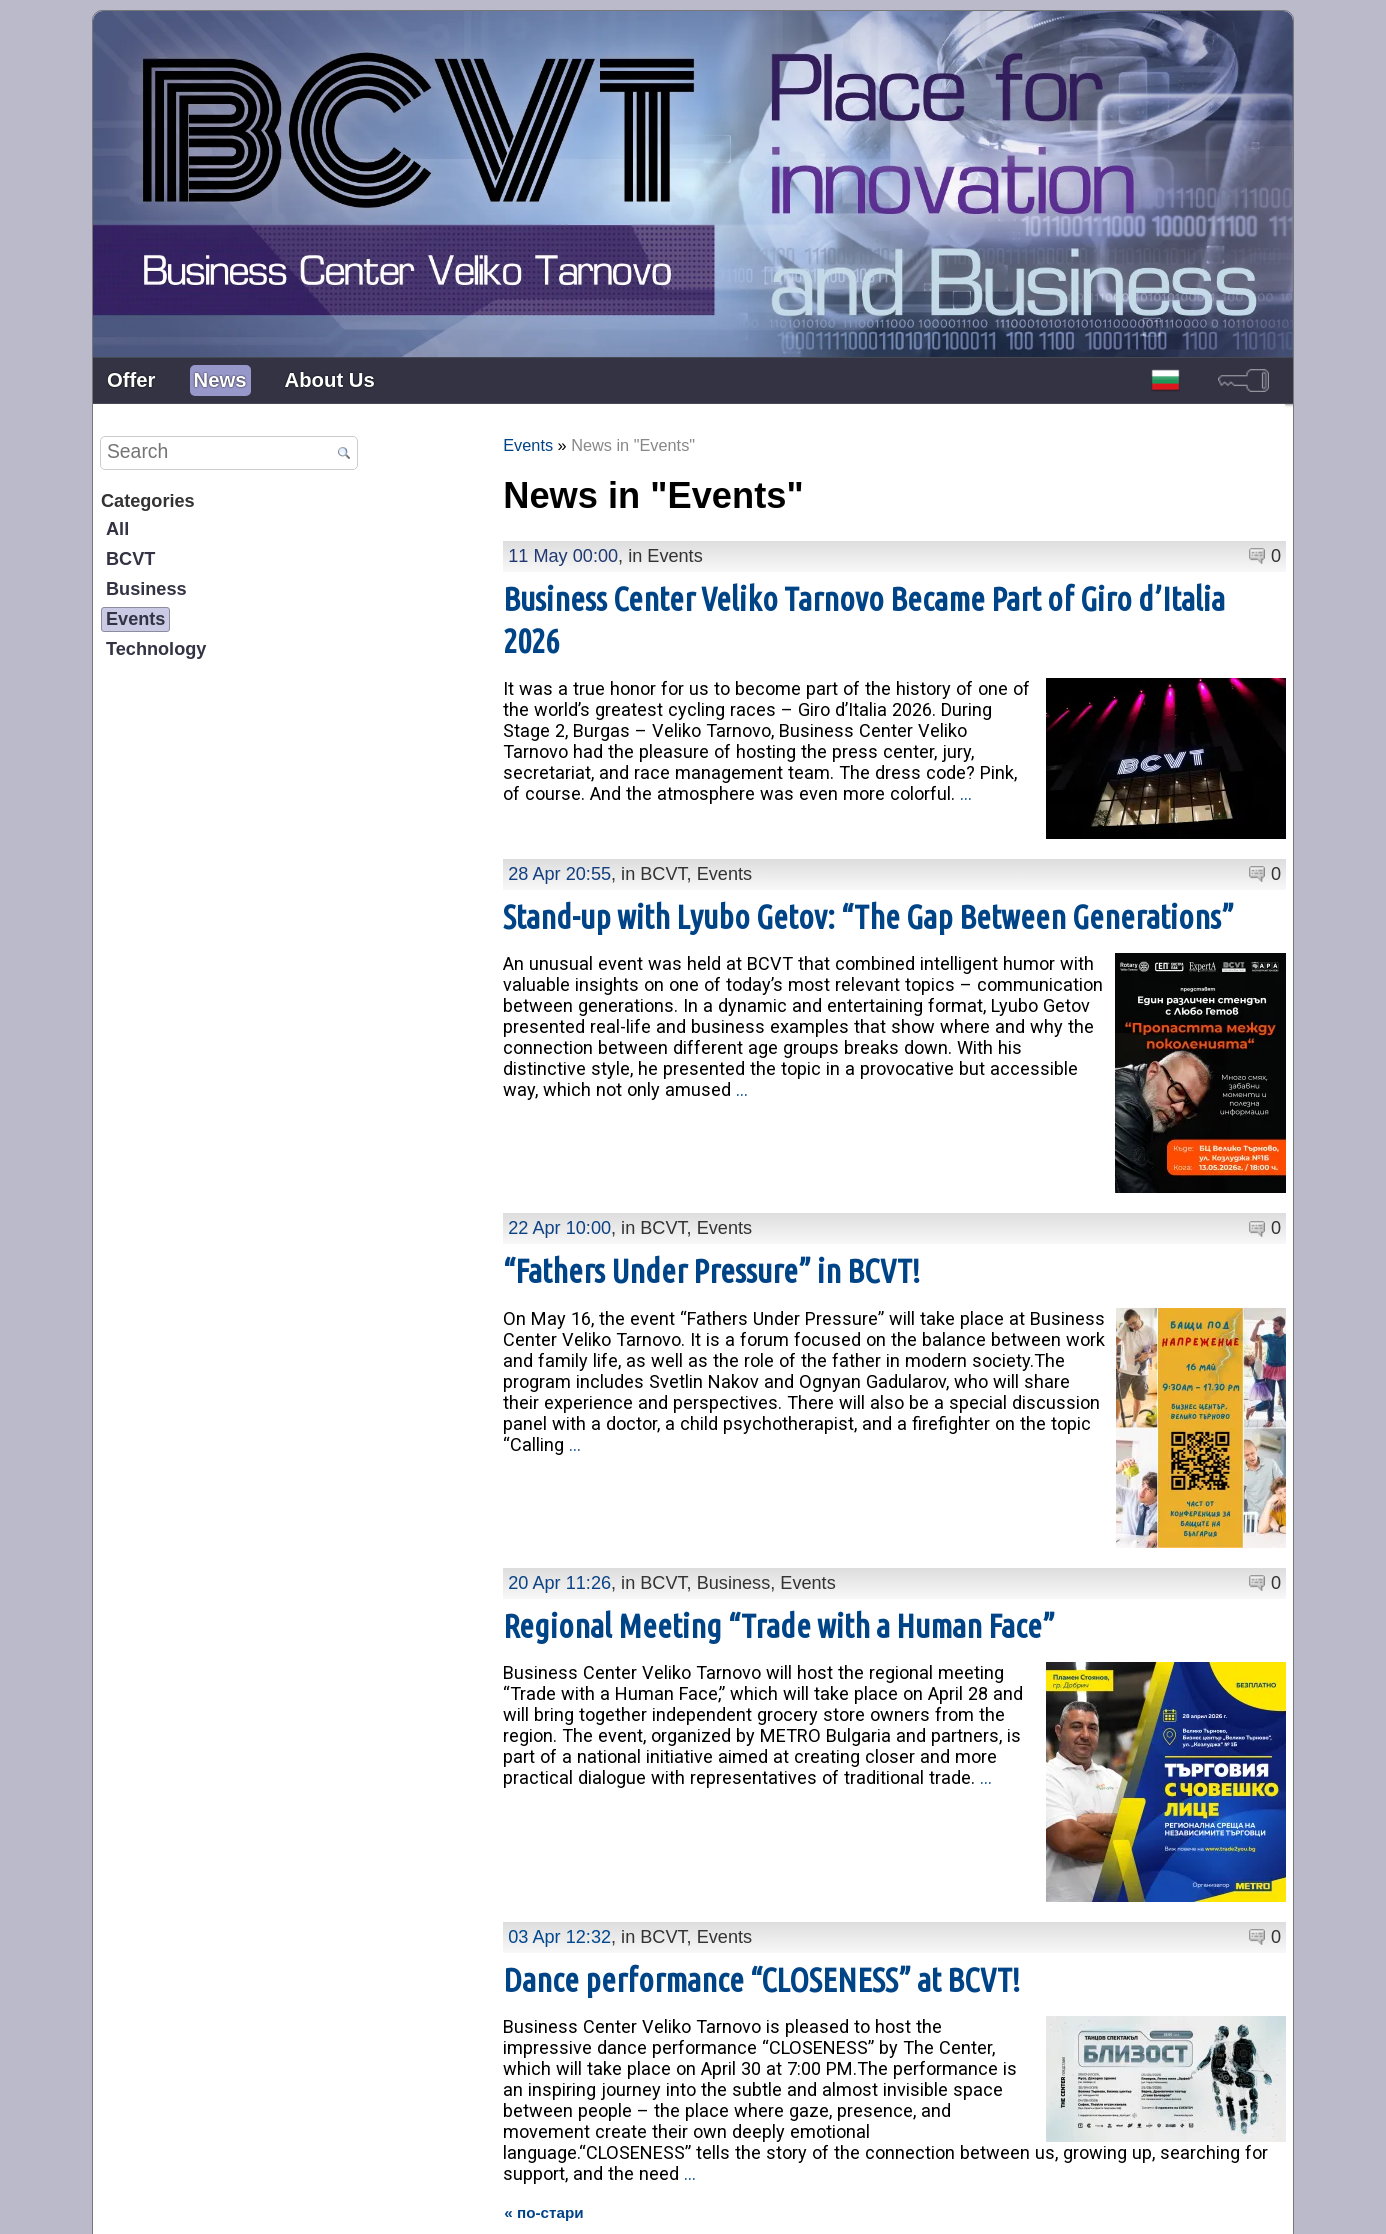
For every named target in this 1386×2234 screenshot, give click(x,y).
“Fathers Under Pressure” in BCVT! (711, 1231)
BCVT (130, 559)
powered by (1255, 2202)
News (220, 380)
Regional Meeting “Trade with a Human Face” (779, 1566)
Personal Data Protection (779, 2203)
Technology (156, 649)
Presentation (570, 2203)
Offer (131, 380)
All (117, 529)
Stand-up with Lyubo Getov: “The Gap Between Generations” (868, 897)
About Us (330, 380)
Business (146, 589)
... (966, 793)
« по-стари (543, 2132)
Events (135, 619)
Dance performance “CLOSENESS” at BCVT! (761, 1900)
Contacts (656, 2203)
